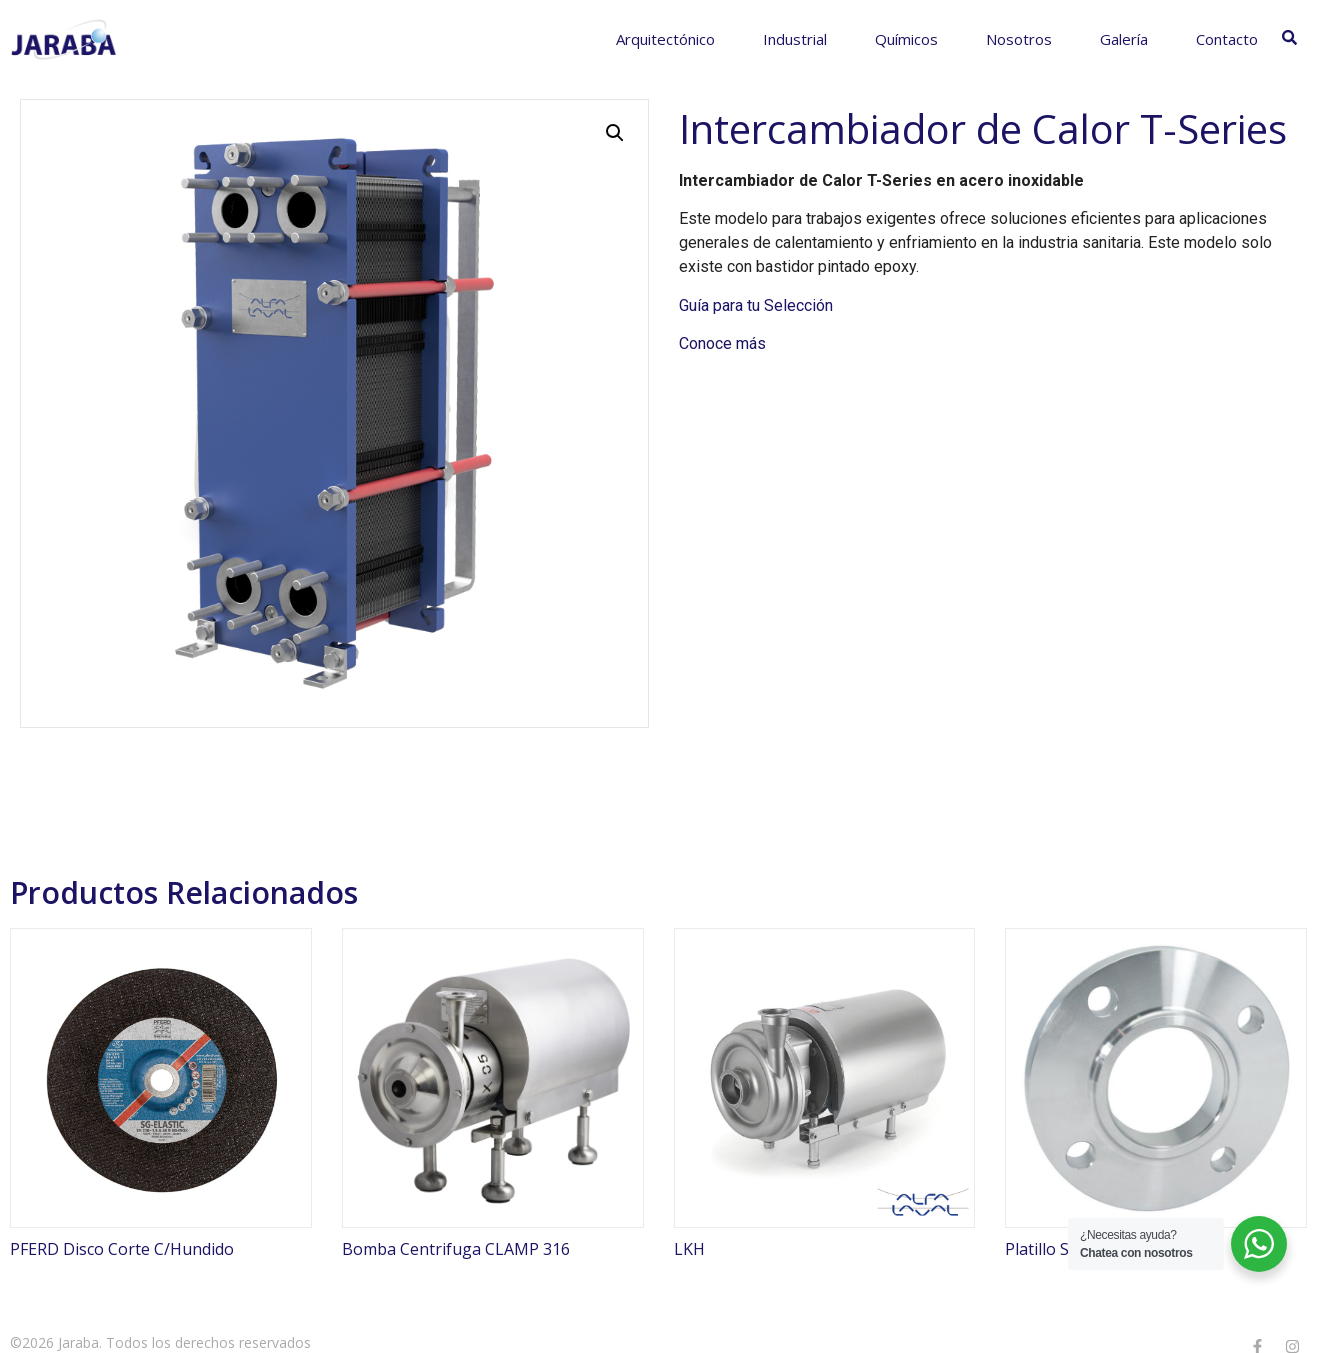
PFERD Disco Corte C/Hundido (122, 1249)
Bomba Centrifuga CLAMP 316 (456, 1249)
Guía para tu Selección (756, 305)
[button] (615, 133)
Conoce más (722, 343)
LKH (689, 1249)
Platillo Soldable (1064, 1249)
